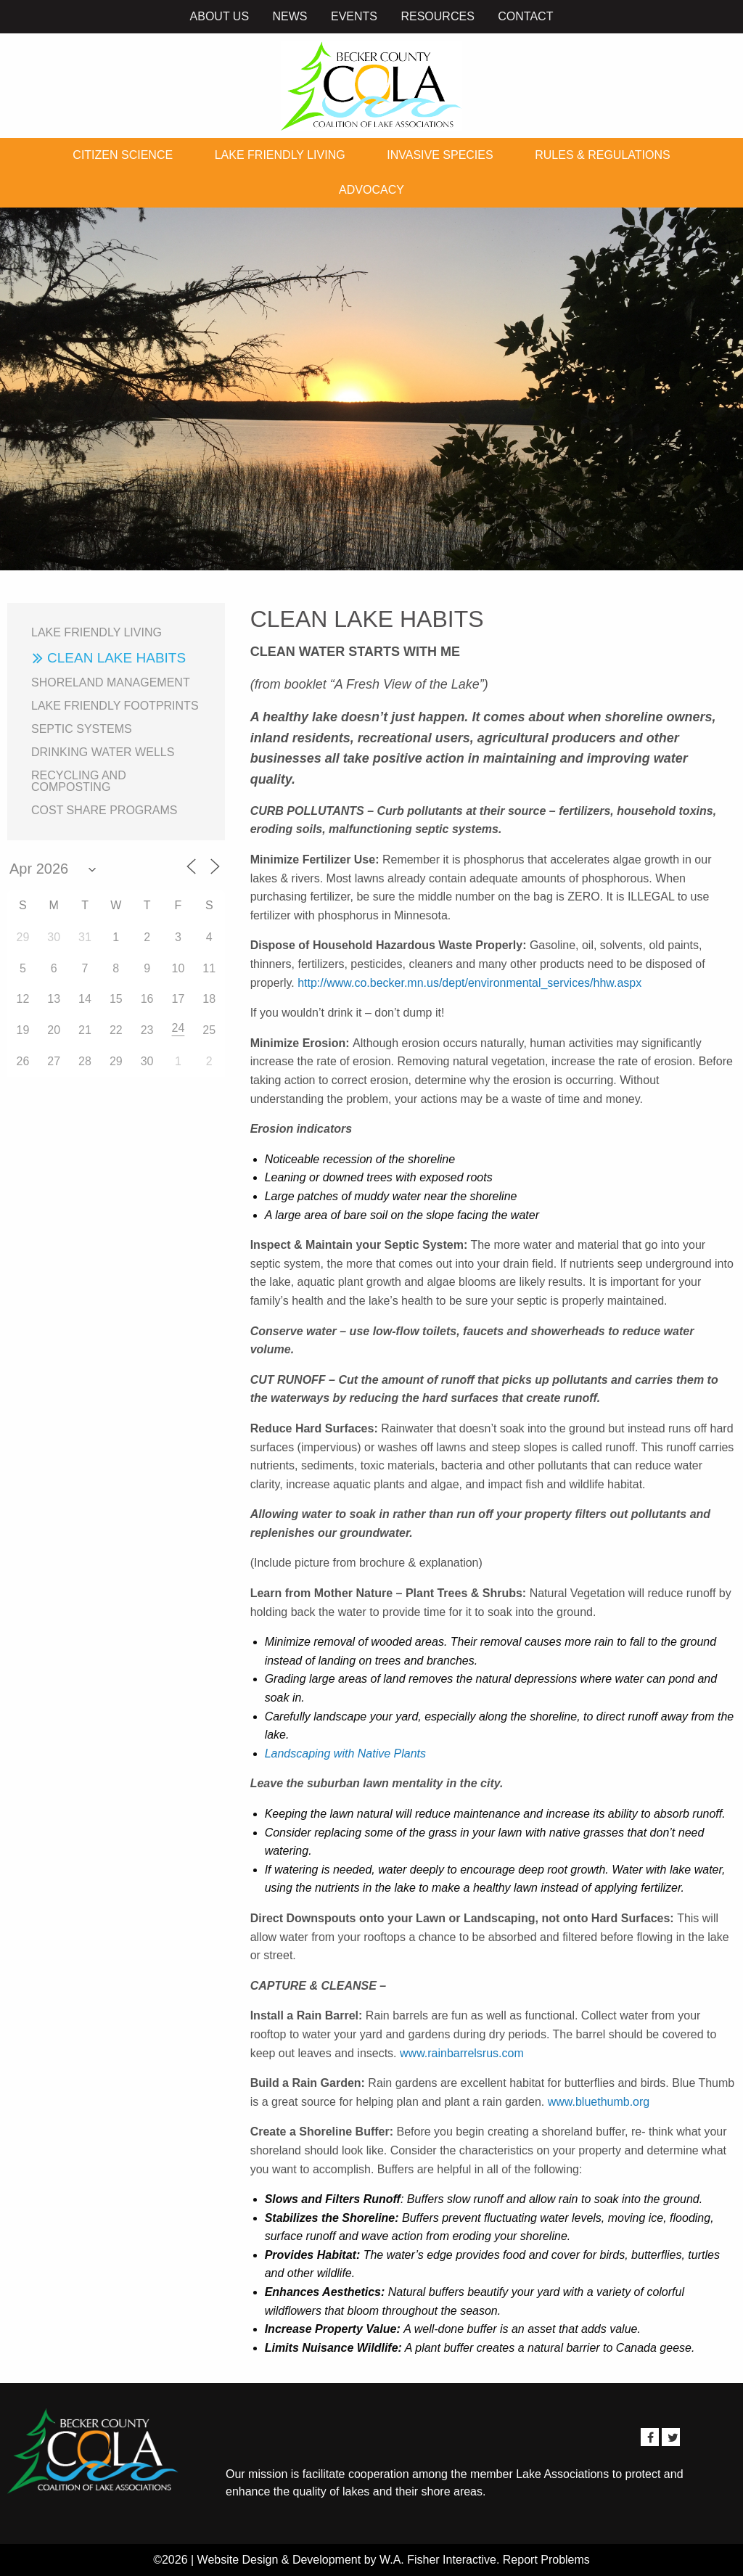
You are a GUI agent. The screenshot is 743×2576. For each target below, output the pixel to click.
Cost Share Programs (104, 810)
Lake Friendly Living (280, 155)
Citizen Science (123, 155)
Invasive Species (440, 155)
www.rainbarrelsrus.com (462, 2053)
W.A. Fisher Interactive (437, 2560)
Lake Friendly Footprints (115, 706)
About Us (220, 16)
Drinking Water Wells (102, 752)
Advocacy (371, 190)
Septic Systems (81, 729)
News (290, 16)
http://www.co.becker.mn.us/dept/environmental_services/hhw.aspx (469, 983)
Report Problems (546, 2560)
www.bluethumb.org (599, 2102)
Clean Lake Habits (116, 657)
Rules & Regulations (602, 155)
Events (354, 16)
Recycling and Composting (78, 781)
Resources (437, 16)
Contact (525, 16)
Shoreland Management (110, 682)
